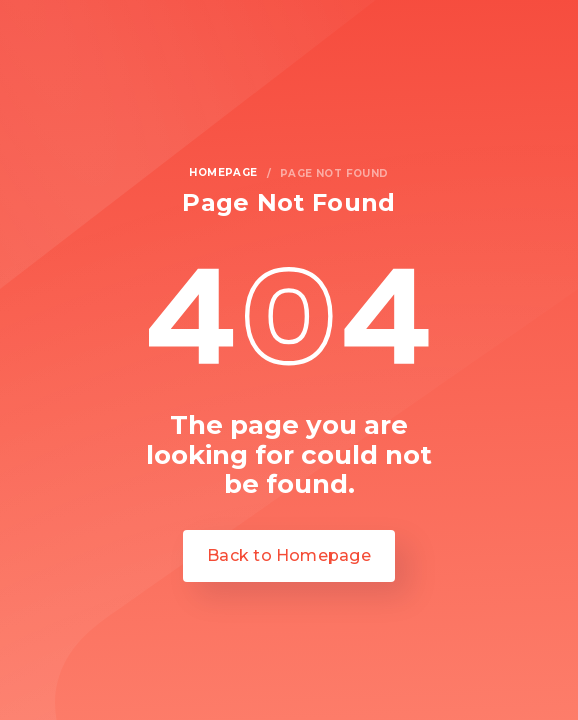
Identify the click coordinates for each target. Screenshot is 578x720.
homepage (223, 173)
